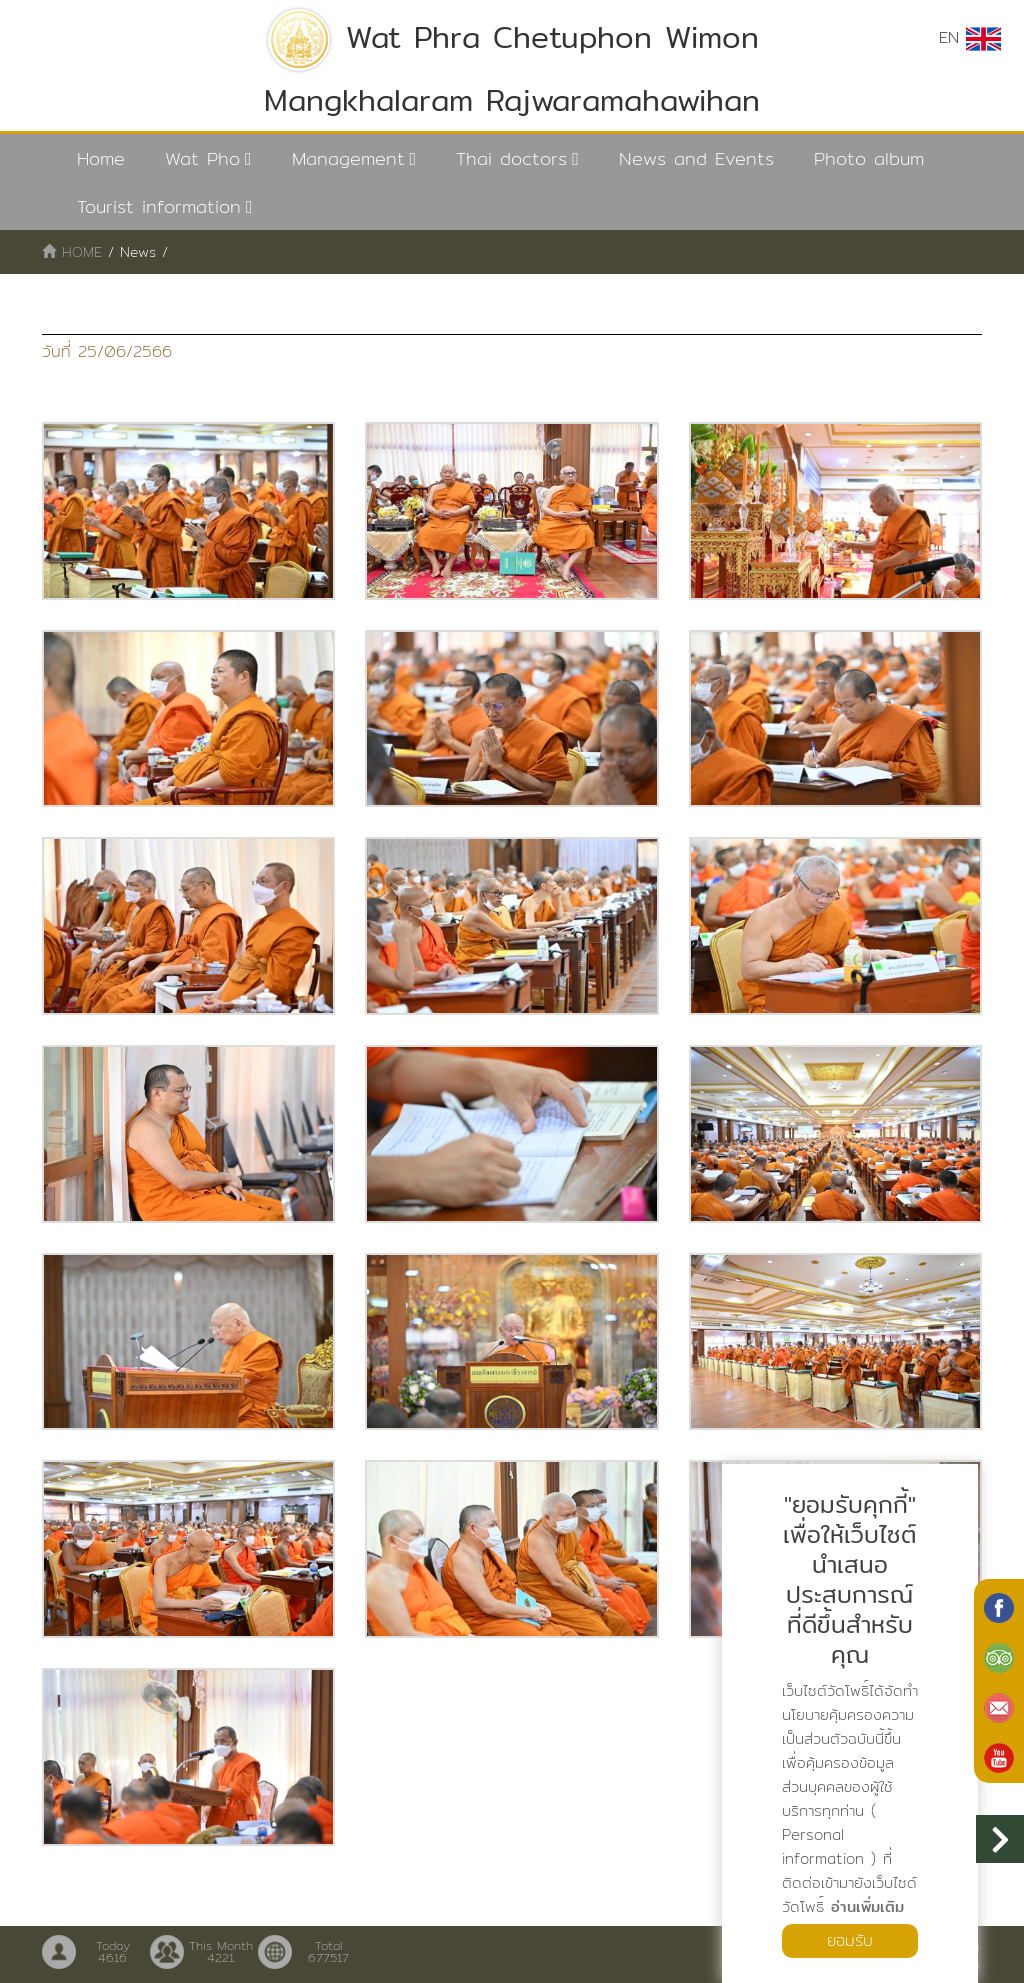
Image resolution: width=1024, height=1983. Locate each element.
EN (970, 38)
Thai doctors (511, 158)
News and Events (696, 158)
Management (348, 158)
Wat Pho (202, 158)
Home (101, 158)
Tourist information (159, 206)
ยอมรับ (850, 1940)
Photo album (869, 158)
